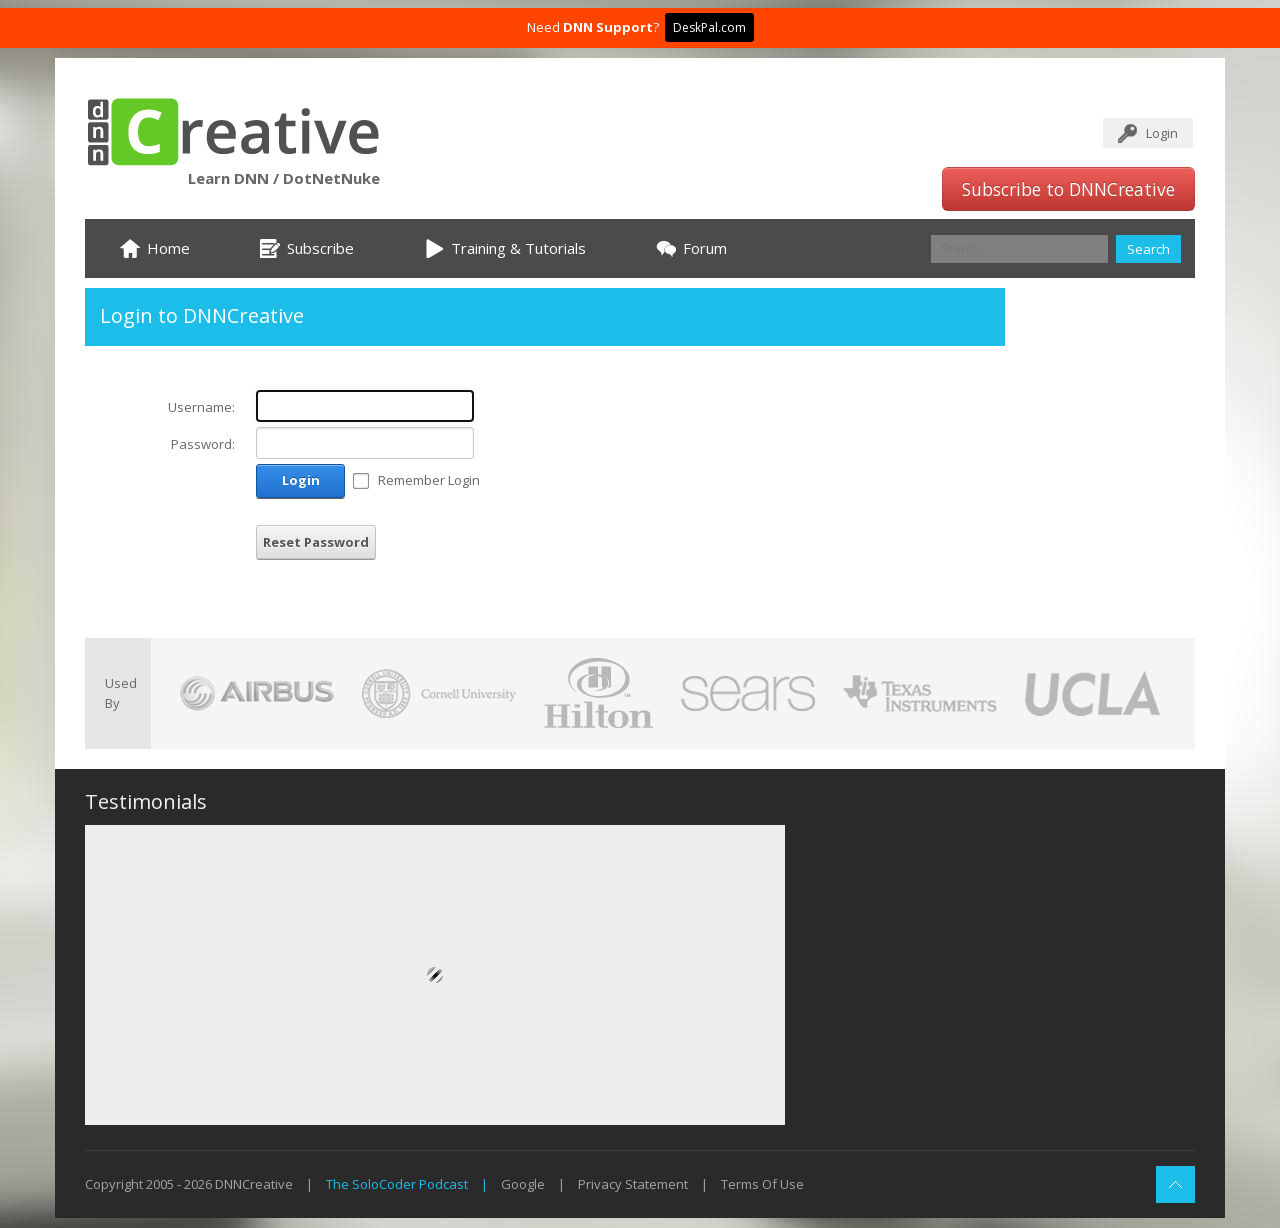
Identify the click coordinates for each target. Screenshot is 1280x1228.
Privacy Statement (633, 1184)
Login (1162, 133)
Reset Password (316, 542)
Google (523, 1184)
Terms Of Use (762, 1184)
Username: (201, 407)
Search (1148, 249)
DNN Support (608, 27)
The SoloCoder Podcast (397, 1184)
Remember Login (429, 480)
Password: (203, 444)
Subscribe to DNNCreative (1068, 189)
